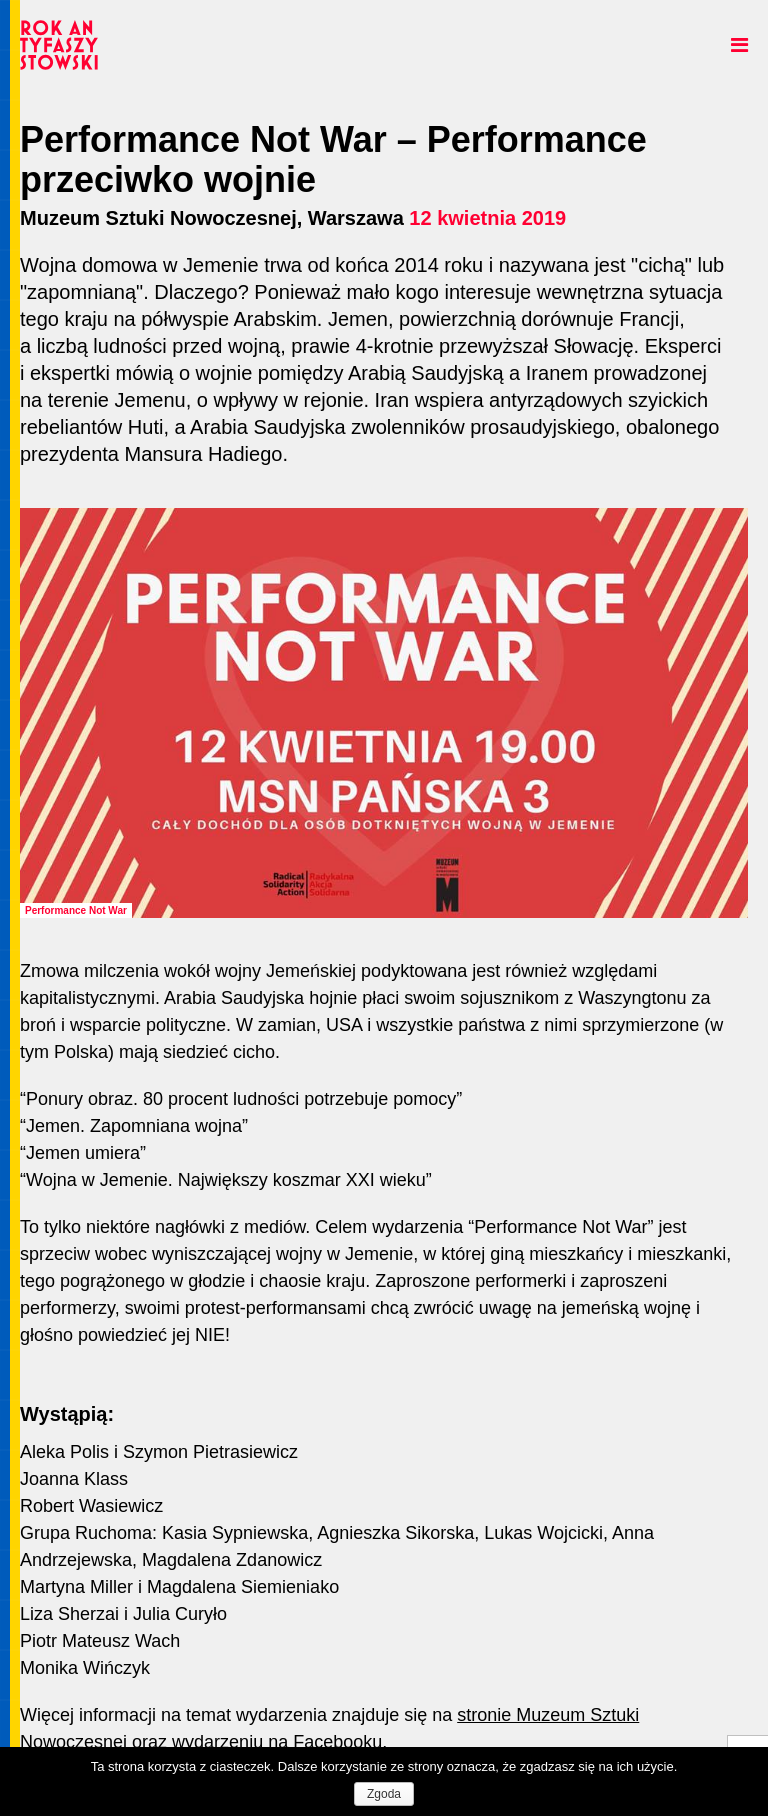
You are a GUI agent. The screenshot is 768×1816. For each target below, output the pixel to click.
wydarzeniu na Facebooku (277, 1742)
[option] (384, 713)
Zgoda (384, 1794)
